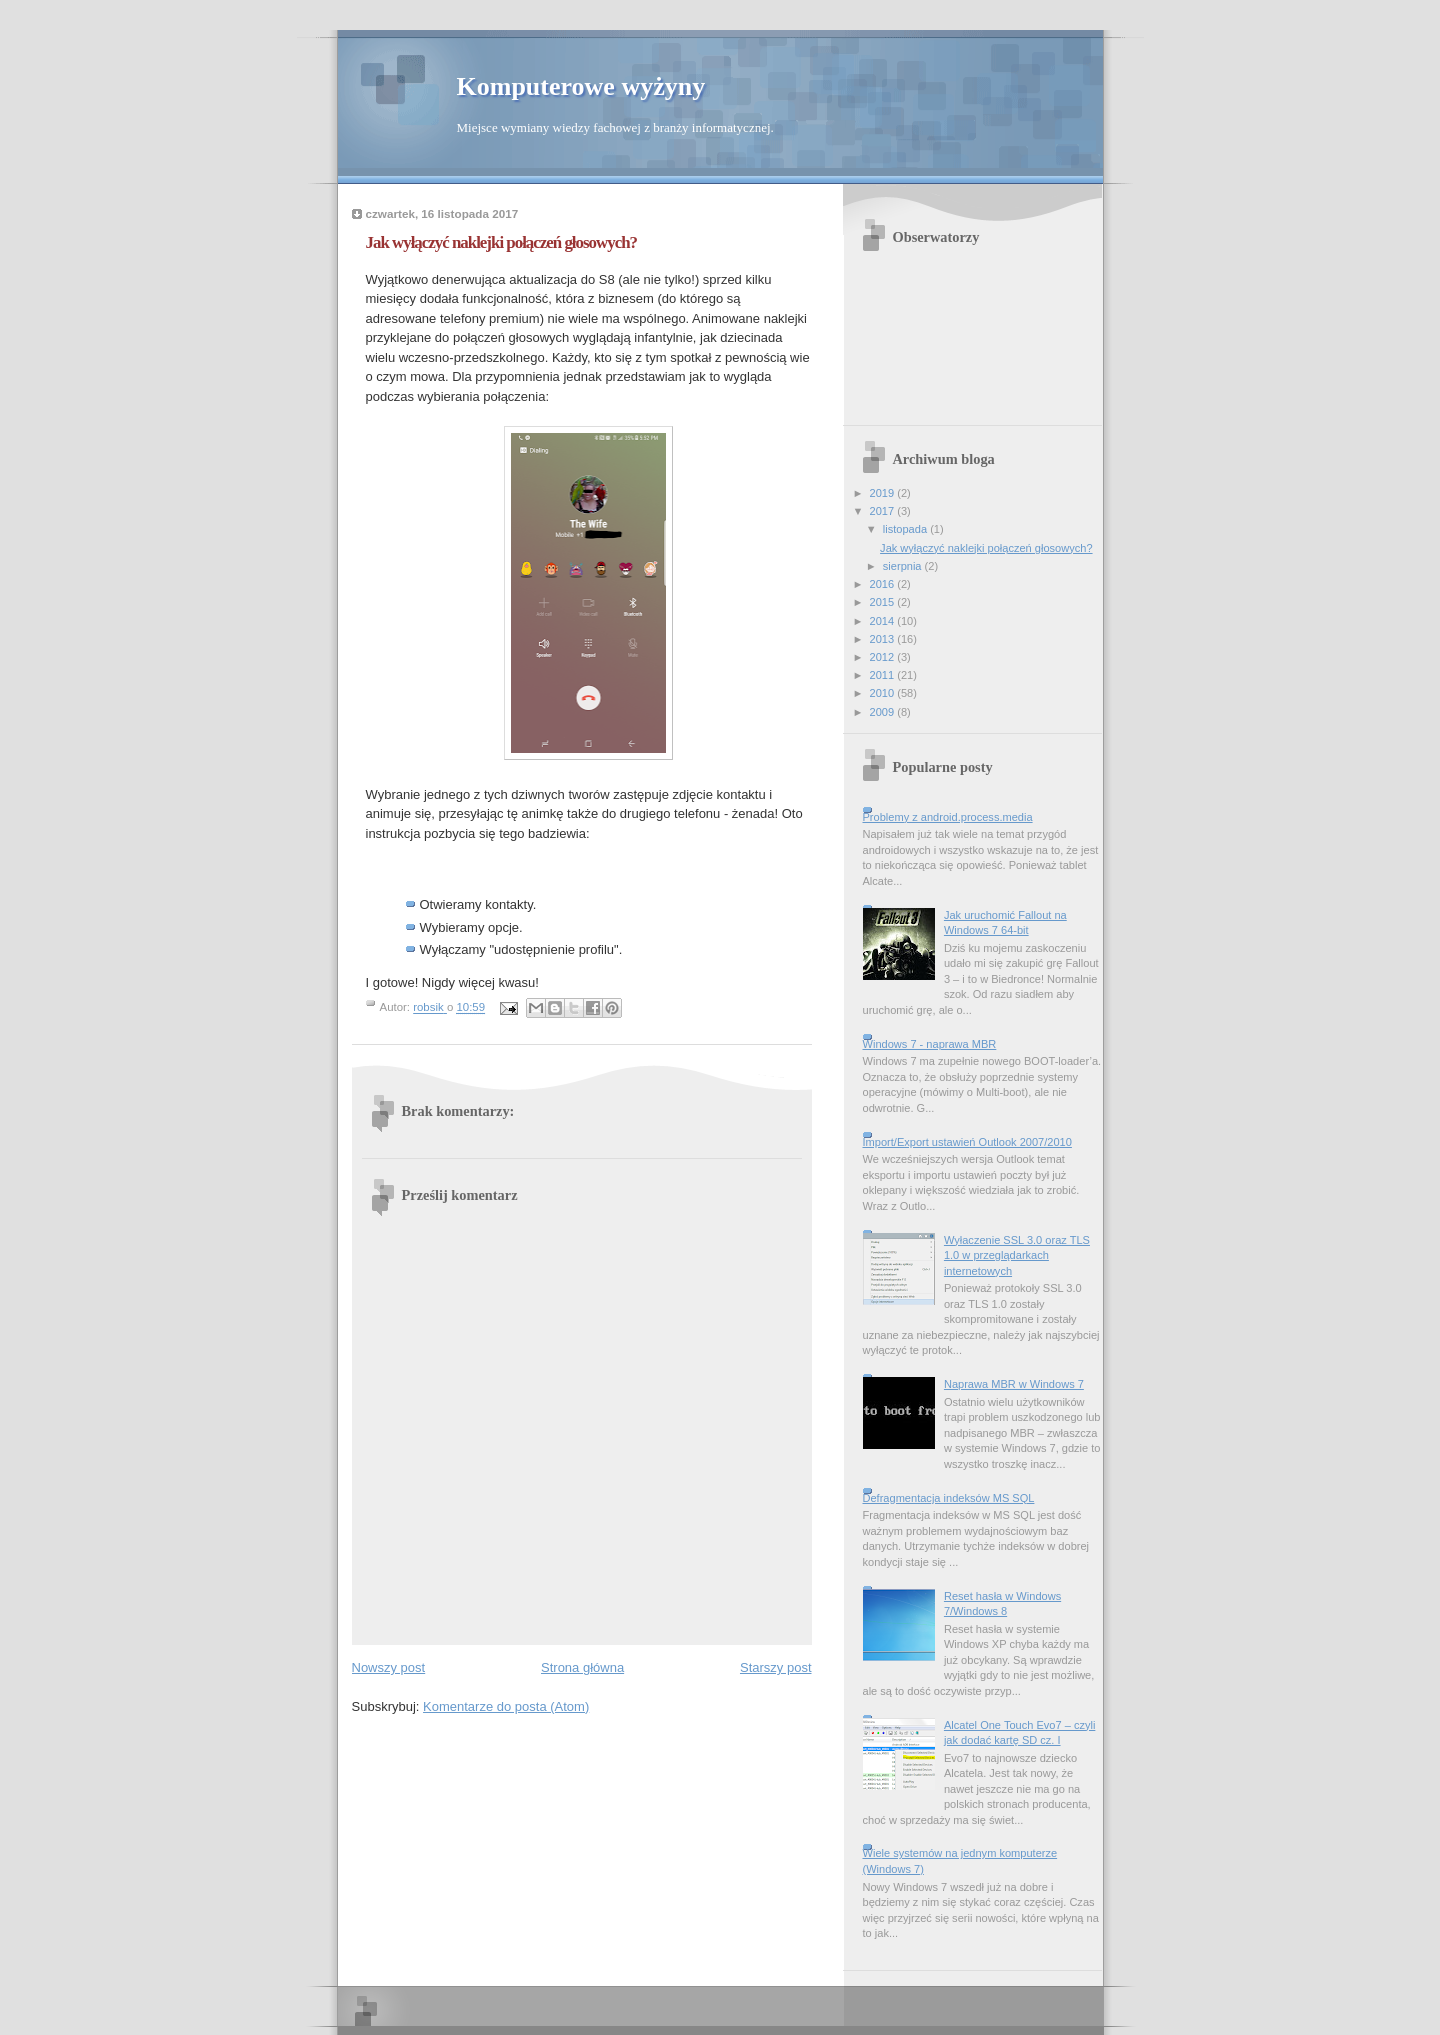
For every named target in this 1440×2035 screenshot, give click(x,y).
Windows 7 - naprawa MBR (930, 1044)
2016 (884, 584)
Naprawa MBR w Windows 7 (1014, 1384)
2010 (884, 693)
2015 (884, 602)
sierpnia (904, 566)
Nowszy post (389, 1667)
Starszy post (776, 1667)
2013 (884, 639)
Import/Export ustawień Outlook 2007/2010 (967, 1142)
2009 (884, 712)
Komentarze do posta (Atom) (506, 1706)
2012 (884, 657)
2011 (884, 675)
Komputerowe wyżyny (581, 86)
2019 (884, 493)
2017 (884, 511)
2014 (884, 621)
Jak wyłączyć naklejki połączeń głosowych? (986, 548)
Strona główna (582, 1667)
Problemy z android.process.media (948, 817)
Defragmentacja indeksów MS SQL (949, 1498)
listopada (906, 529)
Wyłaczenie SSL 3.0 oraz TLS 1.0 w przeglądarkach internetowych (1017, 1255)
